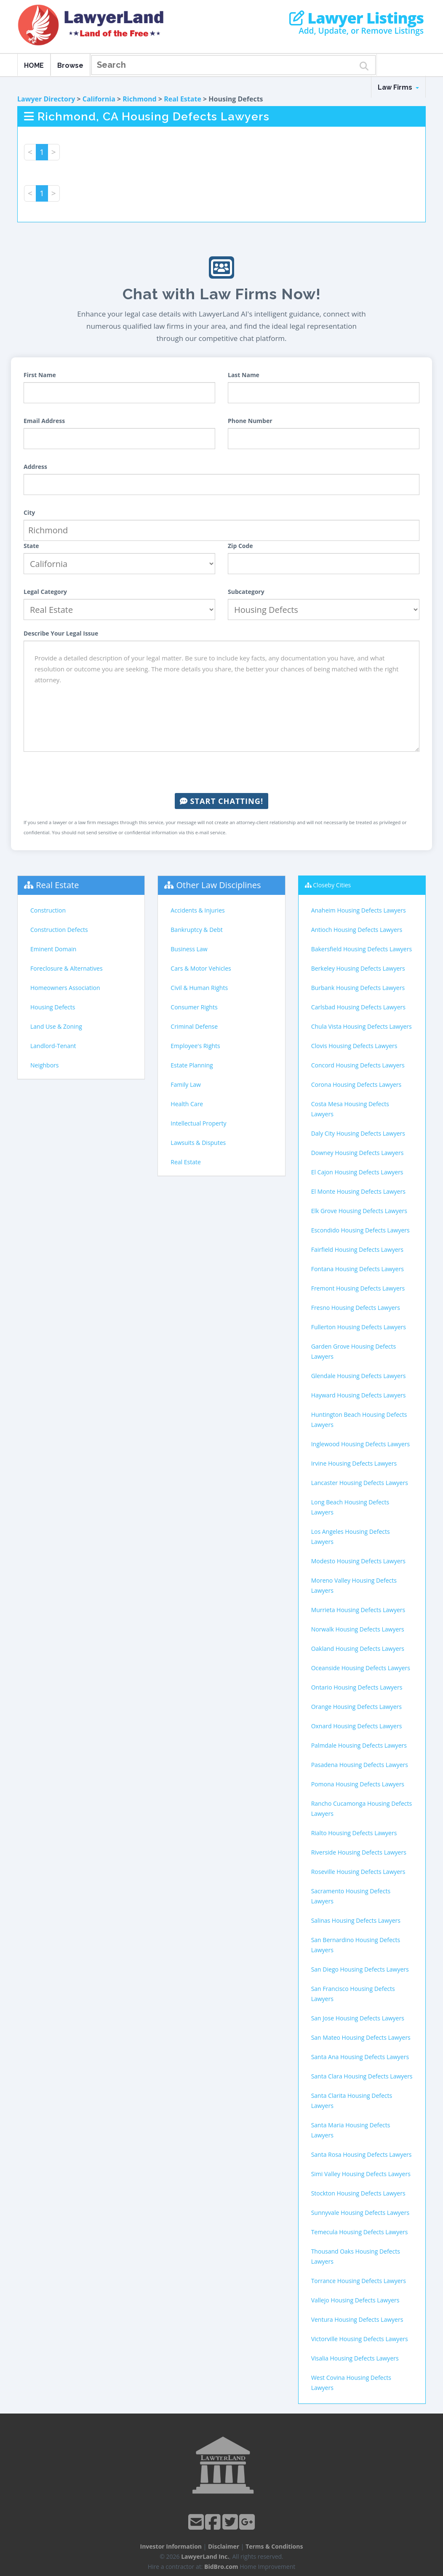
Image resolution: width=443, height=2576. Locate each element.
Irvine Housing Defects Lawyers (354, 1463)
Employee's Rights (195, 1046)
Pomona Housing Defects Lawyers (357, 1784)
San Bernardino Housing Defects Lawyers (355, 1945)
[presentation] (221, 772)
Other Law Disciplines (218, 885)
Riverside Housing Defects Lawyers (358, 1852)
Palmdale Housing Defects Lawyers (359, 1745)
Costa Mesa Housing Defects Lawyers (350, 1109)
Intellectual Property (198, 1123)
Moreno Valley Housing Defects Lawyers (354, 1585)
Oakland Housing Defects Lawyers (357, 1649)
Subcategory (246, 592)
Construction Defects (59, 930)
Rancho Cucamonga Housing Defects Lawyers (361, 1808)
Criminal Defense (194, 1026)
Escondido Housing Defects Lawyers (360, 1230)
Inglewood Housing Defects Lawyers (360, 1444)
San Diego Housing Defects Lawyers (360, 1969)
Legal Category (45, 592)
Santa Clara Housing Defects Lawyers (362, 2076)
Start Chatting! (221, 801)
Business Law (189, 949)
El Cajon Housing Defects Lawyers (357, 1172)
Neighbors (44, 1065)
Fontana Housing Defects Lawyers (357, 1269)
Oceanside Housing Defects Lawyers (360, 1668)
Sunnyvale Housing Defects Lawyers (360, 2213)
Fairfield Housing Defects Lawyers (357, 1249)
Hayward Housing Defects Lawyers (358, 1395)
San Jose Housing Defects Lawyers (357, 2018)
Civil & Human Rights (199, 988)
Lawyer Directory (46, 99)
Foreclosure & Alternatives (66, 968)
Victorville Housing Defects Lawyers (359, 2339)
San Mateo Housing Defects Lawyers (361, 2037)
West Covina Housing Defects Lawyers (351, 2383)
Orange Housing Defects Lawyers (356, 1707)
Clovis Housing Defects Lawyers (354, 1046)
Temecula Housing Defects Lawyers (359, 2232)
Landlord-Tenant (53, 1046)
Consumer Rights (194, 1007)
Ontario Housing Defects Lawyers (357, 1687)
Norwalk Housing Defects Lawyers (357, 1629)
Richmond (139, 99)
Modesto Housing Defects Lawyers (358, 1561)
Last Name (243, 375)
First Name (40, 375)
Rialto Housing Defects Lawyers (354, 1833)
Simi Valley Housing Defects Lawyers (361, 2174)
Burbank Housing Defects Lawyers (358, 988)
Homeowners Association (65, 988)
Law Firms (398, 87)
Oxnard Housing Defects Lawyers (356, 1726)
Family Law (186, 1084)
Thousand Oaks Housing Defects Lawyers (355, 2256)
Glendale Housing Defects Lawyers (358, 1376)
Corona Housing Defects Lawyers (356, 1084)
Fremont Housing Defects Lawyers (358, 1288)
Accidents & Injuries (197, 910)
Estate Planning (192, 1065)
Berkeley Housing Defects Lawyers (358, 968)
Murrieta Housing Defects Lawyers (358, 1610)
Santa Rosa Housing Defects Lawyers (361, 2154)
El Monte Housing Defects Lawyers (358, 1191)
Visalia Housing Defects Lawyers (355, 2358)
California (99, 99)
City (29, 512)
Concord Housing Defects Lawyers (358, 1065)
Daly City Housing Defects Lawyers (358, 1133)
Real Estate (182, 99)
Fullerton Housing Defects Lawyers (358, 1327)
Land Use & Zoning (56, 1026)
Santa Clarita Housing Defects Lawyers (351, 2101)
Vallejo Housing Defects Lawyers (355, 2300)
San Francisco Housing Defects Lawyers (353, 1994)
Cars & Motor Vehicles (201, 968)
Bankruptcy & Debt (196, 930)
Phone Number (250, 421)
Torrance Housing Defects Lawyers (358, 2281)
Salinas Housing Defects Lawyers (355, 1920)
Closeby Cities (332, 885)
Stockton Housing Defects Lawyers (358, 2193)
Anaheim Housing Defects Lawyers (358, 910)
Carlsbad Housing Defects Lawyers (358, 1007)
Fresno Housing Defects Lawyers (355, 1308)
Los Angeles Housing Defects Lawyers (350, 1537)
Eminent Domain (53, 949)
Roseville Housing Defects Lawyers (358, 1872)
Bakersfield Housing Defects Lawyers (361, 949)
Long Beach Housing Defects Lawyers (350, 1507)
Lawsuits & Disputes (198, 1143)
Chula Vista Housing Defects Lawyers (361, 1026)
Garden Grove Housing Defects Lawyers (353, 1351)
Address (35, 467)
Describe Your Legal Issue (61, 633)
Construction (48, 910)
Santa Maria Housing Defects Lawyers (350, 2130)
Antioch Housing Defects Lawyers (356, 930)
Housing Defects (52, 1007)
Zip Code (240, 546)
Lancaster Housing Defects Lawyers (359, 1483)
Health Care (187, 1104)
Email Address (44, 421)
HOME (34, 65)
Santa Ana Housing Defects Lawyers (360, 2057)
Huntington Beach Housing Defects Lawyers (359, 1419)
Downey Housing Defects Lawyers (357, 1153)
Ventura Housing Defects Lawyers (357, 2319)
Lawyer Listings (356, 18)
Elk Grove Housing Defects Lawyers (359, 1211)
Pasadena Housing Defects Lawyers (359, 1765)
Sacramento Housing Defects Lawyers (350, 1896)
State (31, 546)
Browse (70, 65)
